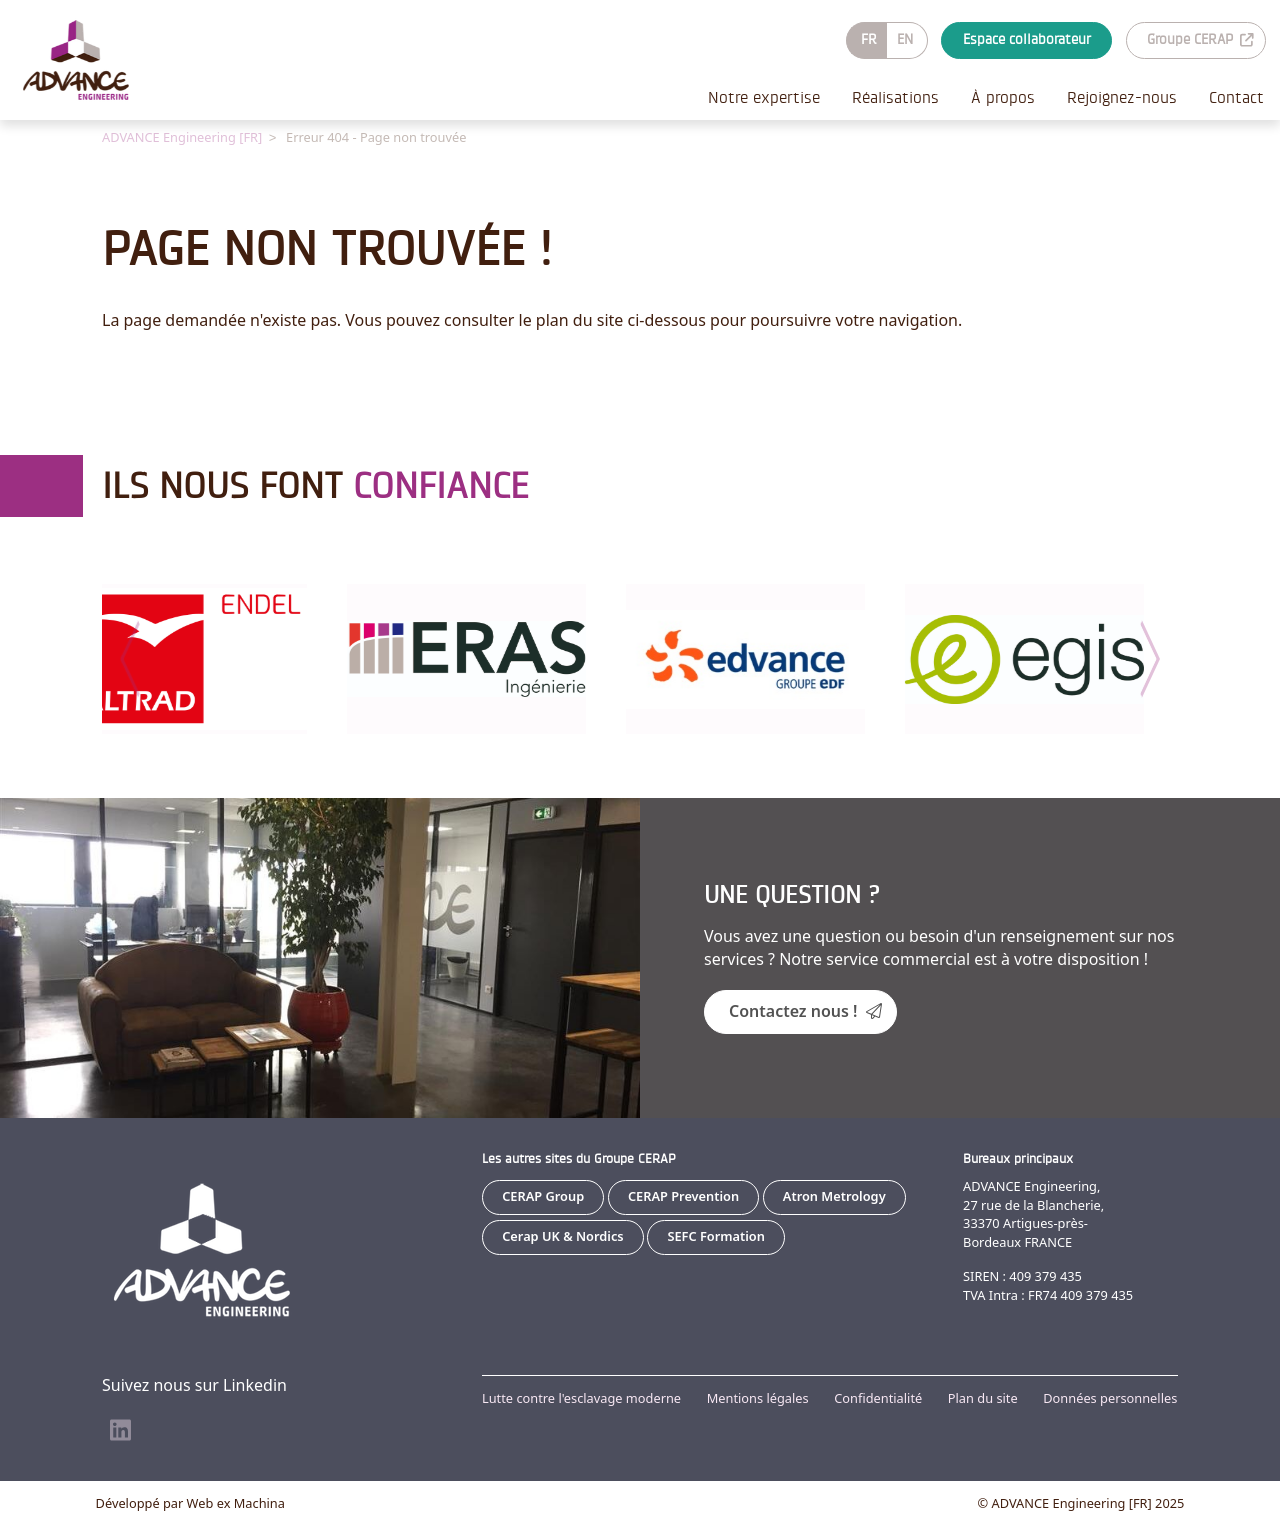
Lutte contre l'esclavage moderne (581, 1397)
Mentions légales (758, 1397)
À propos (1003, 97)
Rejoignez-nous (1122, 97)
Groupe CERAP (1200, 39)
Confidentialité (878, 1397)
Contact (1236, 97)
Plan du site (983, 1397)
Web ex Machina (236, 1502)
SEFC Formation (716, 1235)
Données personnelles (1110, 1397)
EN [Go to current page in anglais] (905, 39)
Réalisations (895, 97)
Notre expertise (764, 97)
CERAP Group (543, 1195)
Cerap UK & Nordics (562, 1235)
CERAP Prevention (683, 1195)
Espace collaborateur (1027, 39)
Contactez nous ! (805, 1010)
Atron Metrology (834, 1195)
